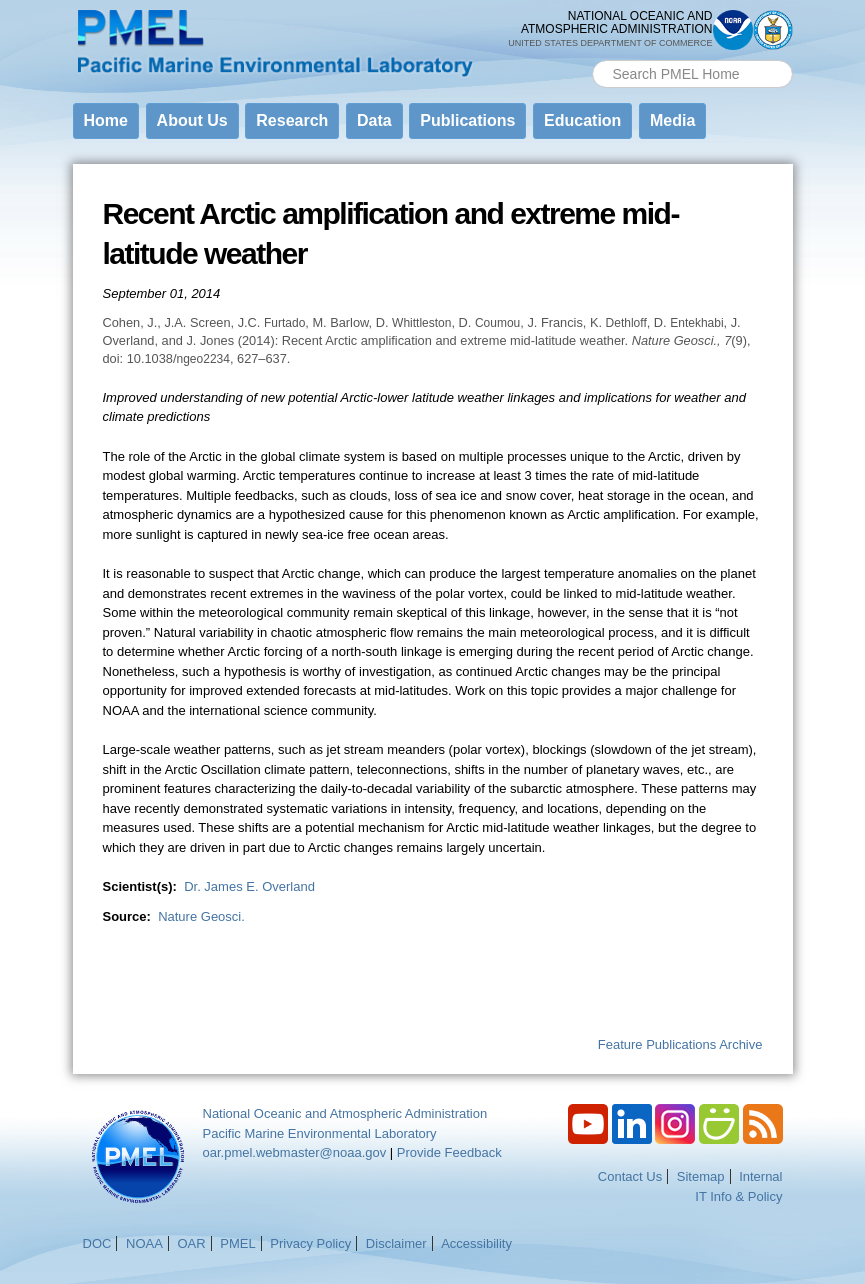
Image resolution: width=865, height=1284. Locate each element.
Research (292, 120)
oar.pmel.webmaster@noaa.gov (295, 1152)
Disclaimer (396, 1243)
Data (374, 120)
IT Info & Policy (738, 1196)
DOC (97, 1243)
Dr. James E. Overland (249, 886)
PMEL (237, 1243)
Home (106, 120)
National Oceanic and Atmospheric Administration (345, 1113)
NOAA (144, 1243)
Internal (760, 1176)
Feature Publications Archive (680, 1044)
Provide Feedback (449, 1152)
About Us (192, 120)
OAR (191, 1243)
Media (672, 120)
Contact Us (630, 1176)
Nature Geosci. (201, 916)
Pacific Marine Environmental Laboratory (320, 1133)
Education (582, 120)
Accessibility (476, 1243)
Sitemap (701, 1176)
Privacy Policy (310, 1243)
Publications (467, 120)
